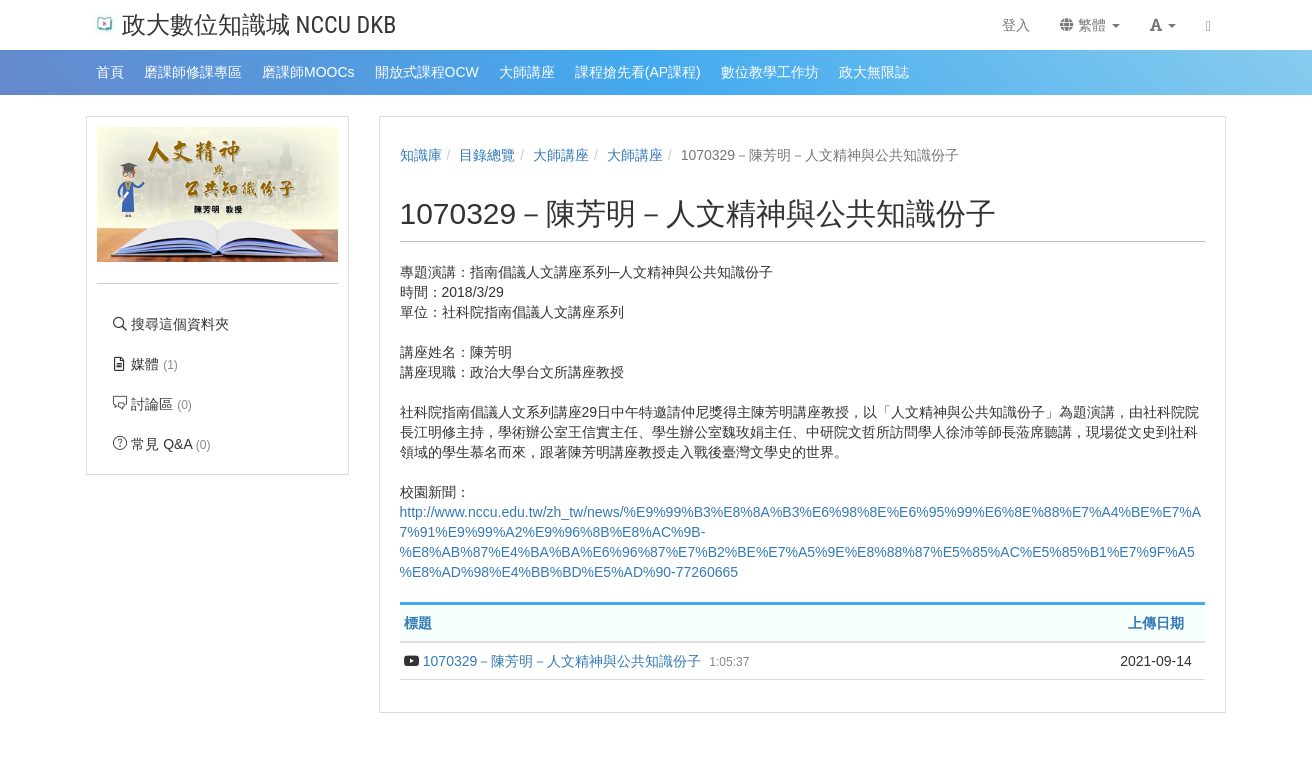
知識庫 (421, 155)
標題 (418, 623)
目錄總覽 (487, 155)
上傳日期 (1156, 623)
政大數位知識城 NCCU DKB (244, 23)
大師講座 (561, 155)
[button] (1163, 25)
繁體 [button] (1090, 25)
